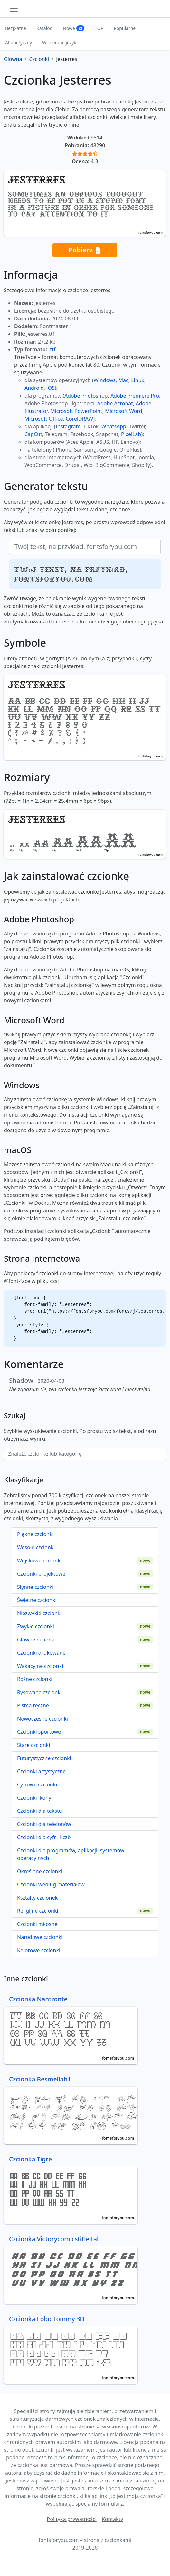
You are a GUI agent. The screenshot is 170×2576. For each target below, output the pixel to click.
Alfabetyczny (18, 43)
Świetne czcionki (37, 1600)
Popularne (125, 28)
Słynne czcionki (35, 1586)
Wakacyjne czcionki (40, 1665)
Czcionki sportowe (39, 1731)
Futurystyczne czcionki (44, 1758)
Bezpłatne (15, 28)
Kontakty (112, 2519)
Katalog (44, 28)
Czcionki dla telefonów (44, 1824)
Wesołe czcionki (36, 1547)
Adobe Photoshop (86, 395)
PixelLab (131, 434)
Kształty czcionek (37, 1897)
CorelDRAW (79, 418)
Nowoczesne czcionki (42, 1718)
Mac (123, 380)
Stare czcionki (33, 1745)
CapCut (33, 434)
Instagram (68, 426)
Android (34, 387)
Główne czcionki (36, 1639)
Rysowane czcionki (39, 1692)
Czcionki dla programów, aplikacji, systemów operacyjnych (70, 1854)
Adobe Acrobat (115, 403)
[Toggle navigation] (14, 9)
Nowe (73, 28)
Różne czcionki (34, 1679)
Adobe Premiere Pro (134, 395)
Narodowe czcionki (39, 1937)
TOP (99, 28)
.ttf (52, 349)
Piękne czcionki (35, 1534)
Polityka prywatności (72, 2519)
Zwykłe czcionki (35, 1626)
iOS (50, 387)
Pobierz (84, 250)
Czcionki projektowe (41, 1573)
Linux (137, 380)
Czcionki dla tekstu (39, 1810)
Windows (105, 380)
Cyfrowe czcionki (37, 1784)
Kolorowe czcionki (38, 1950)
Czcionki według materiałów (51, 1884)
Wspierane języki (59, 43)
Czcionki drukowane (41, 1652)
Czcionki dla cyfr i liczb (44, 1837)
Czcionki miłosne (37, 1924)
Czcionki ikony (34, 1797)
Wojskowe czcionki (39, 1560)
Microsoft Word (123, 411)
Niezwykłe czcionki (39, 1613)
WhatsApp (113, 426)
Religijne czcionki (37, 1910)
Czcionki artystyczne (41, 1771)
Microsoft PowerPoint (76, 411)
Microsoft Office (43, 418)
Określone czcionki (39, 1871)
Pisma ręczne (33, 1705)
